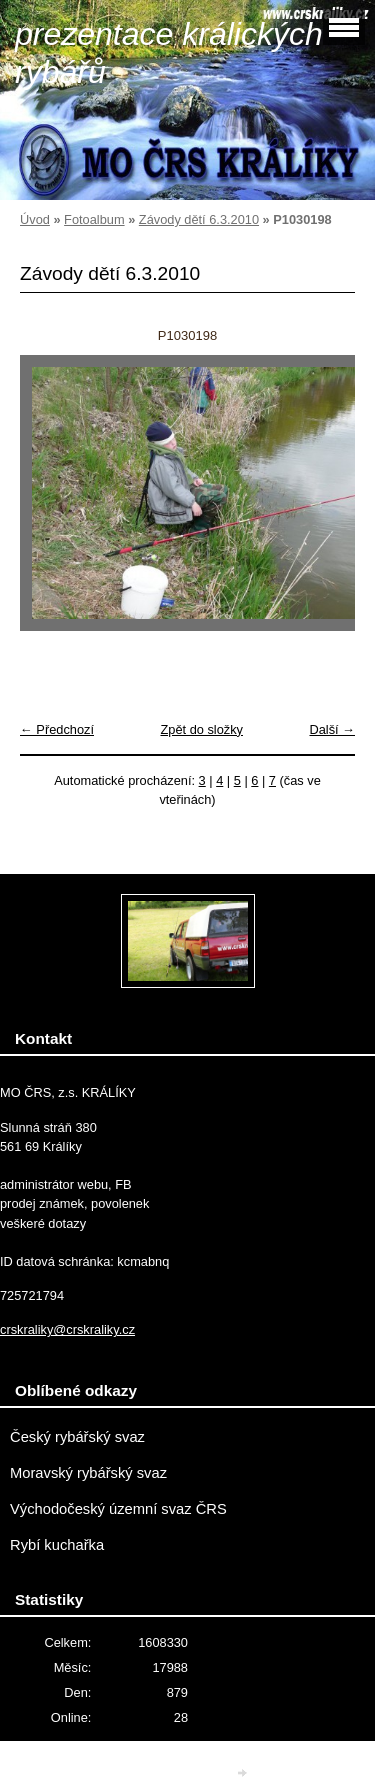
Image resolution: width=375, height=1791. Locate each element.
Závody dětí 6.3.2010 (199, 219)
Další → (332, 729)
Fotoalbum (94, 219)
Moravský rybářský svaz (88, 1473)
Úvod (35, 219)
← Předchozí (57, 729)
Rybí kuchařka (57, 1545)
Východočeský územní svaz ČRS (118, 1509)
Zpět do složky (201, 729)
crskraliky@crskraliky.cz (67, 1329)
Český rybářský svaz (77, 1437)
